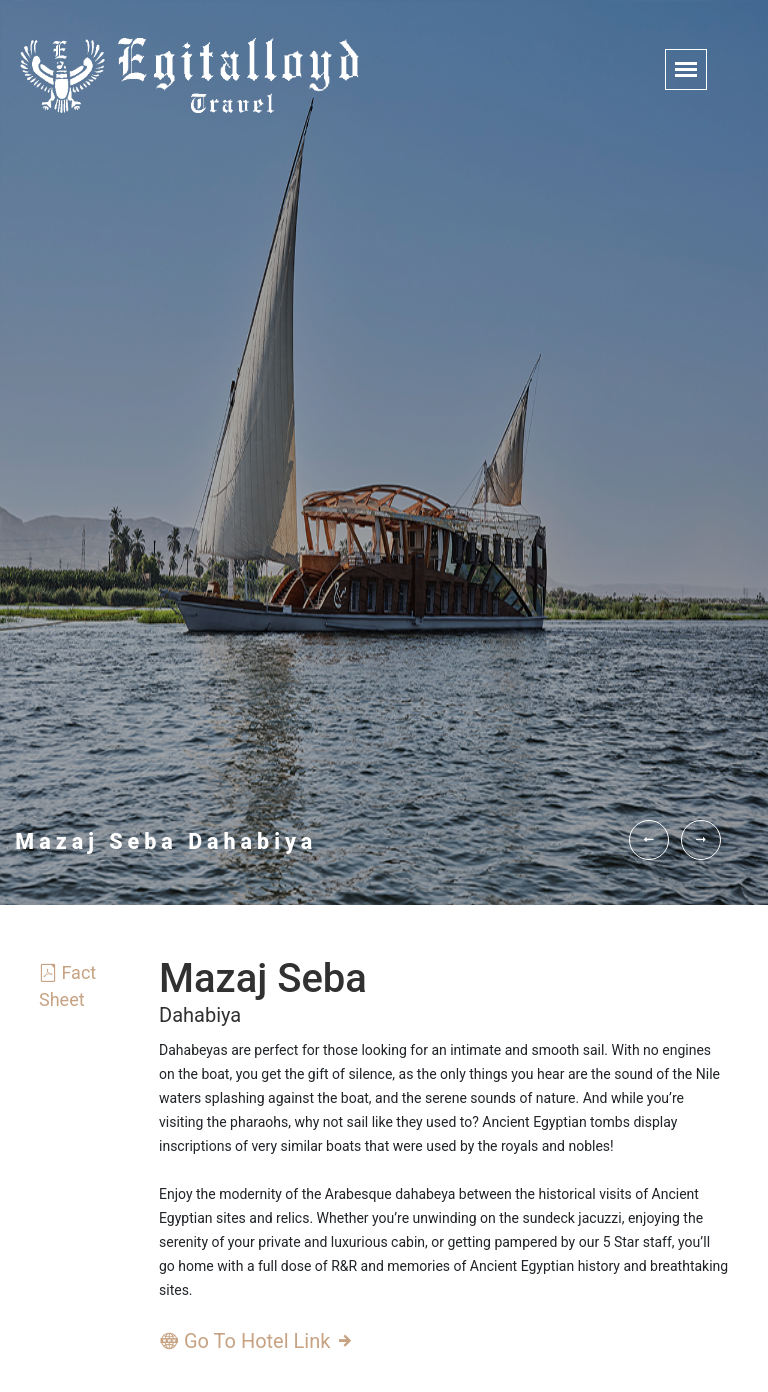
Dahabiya (200, 1015)
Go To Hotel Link (257, 1341)
